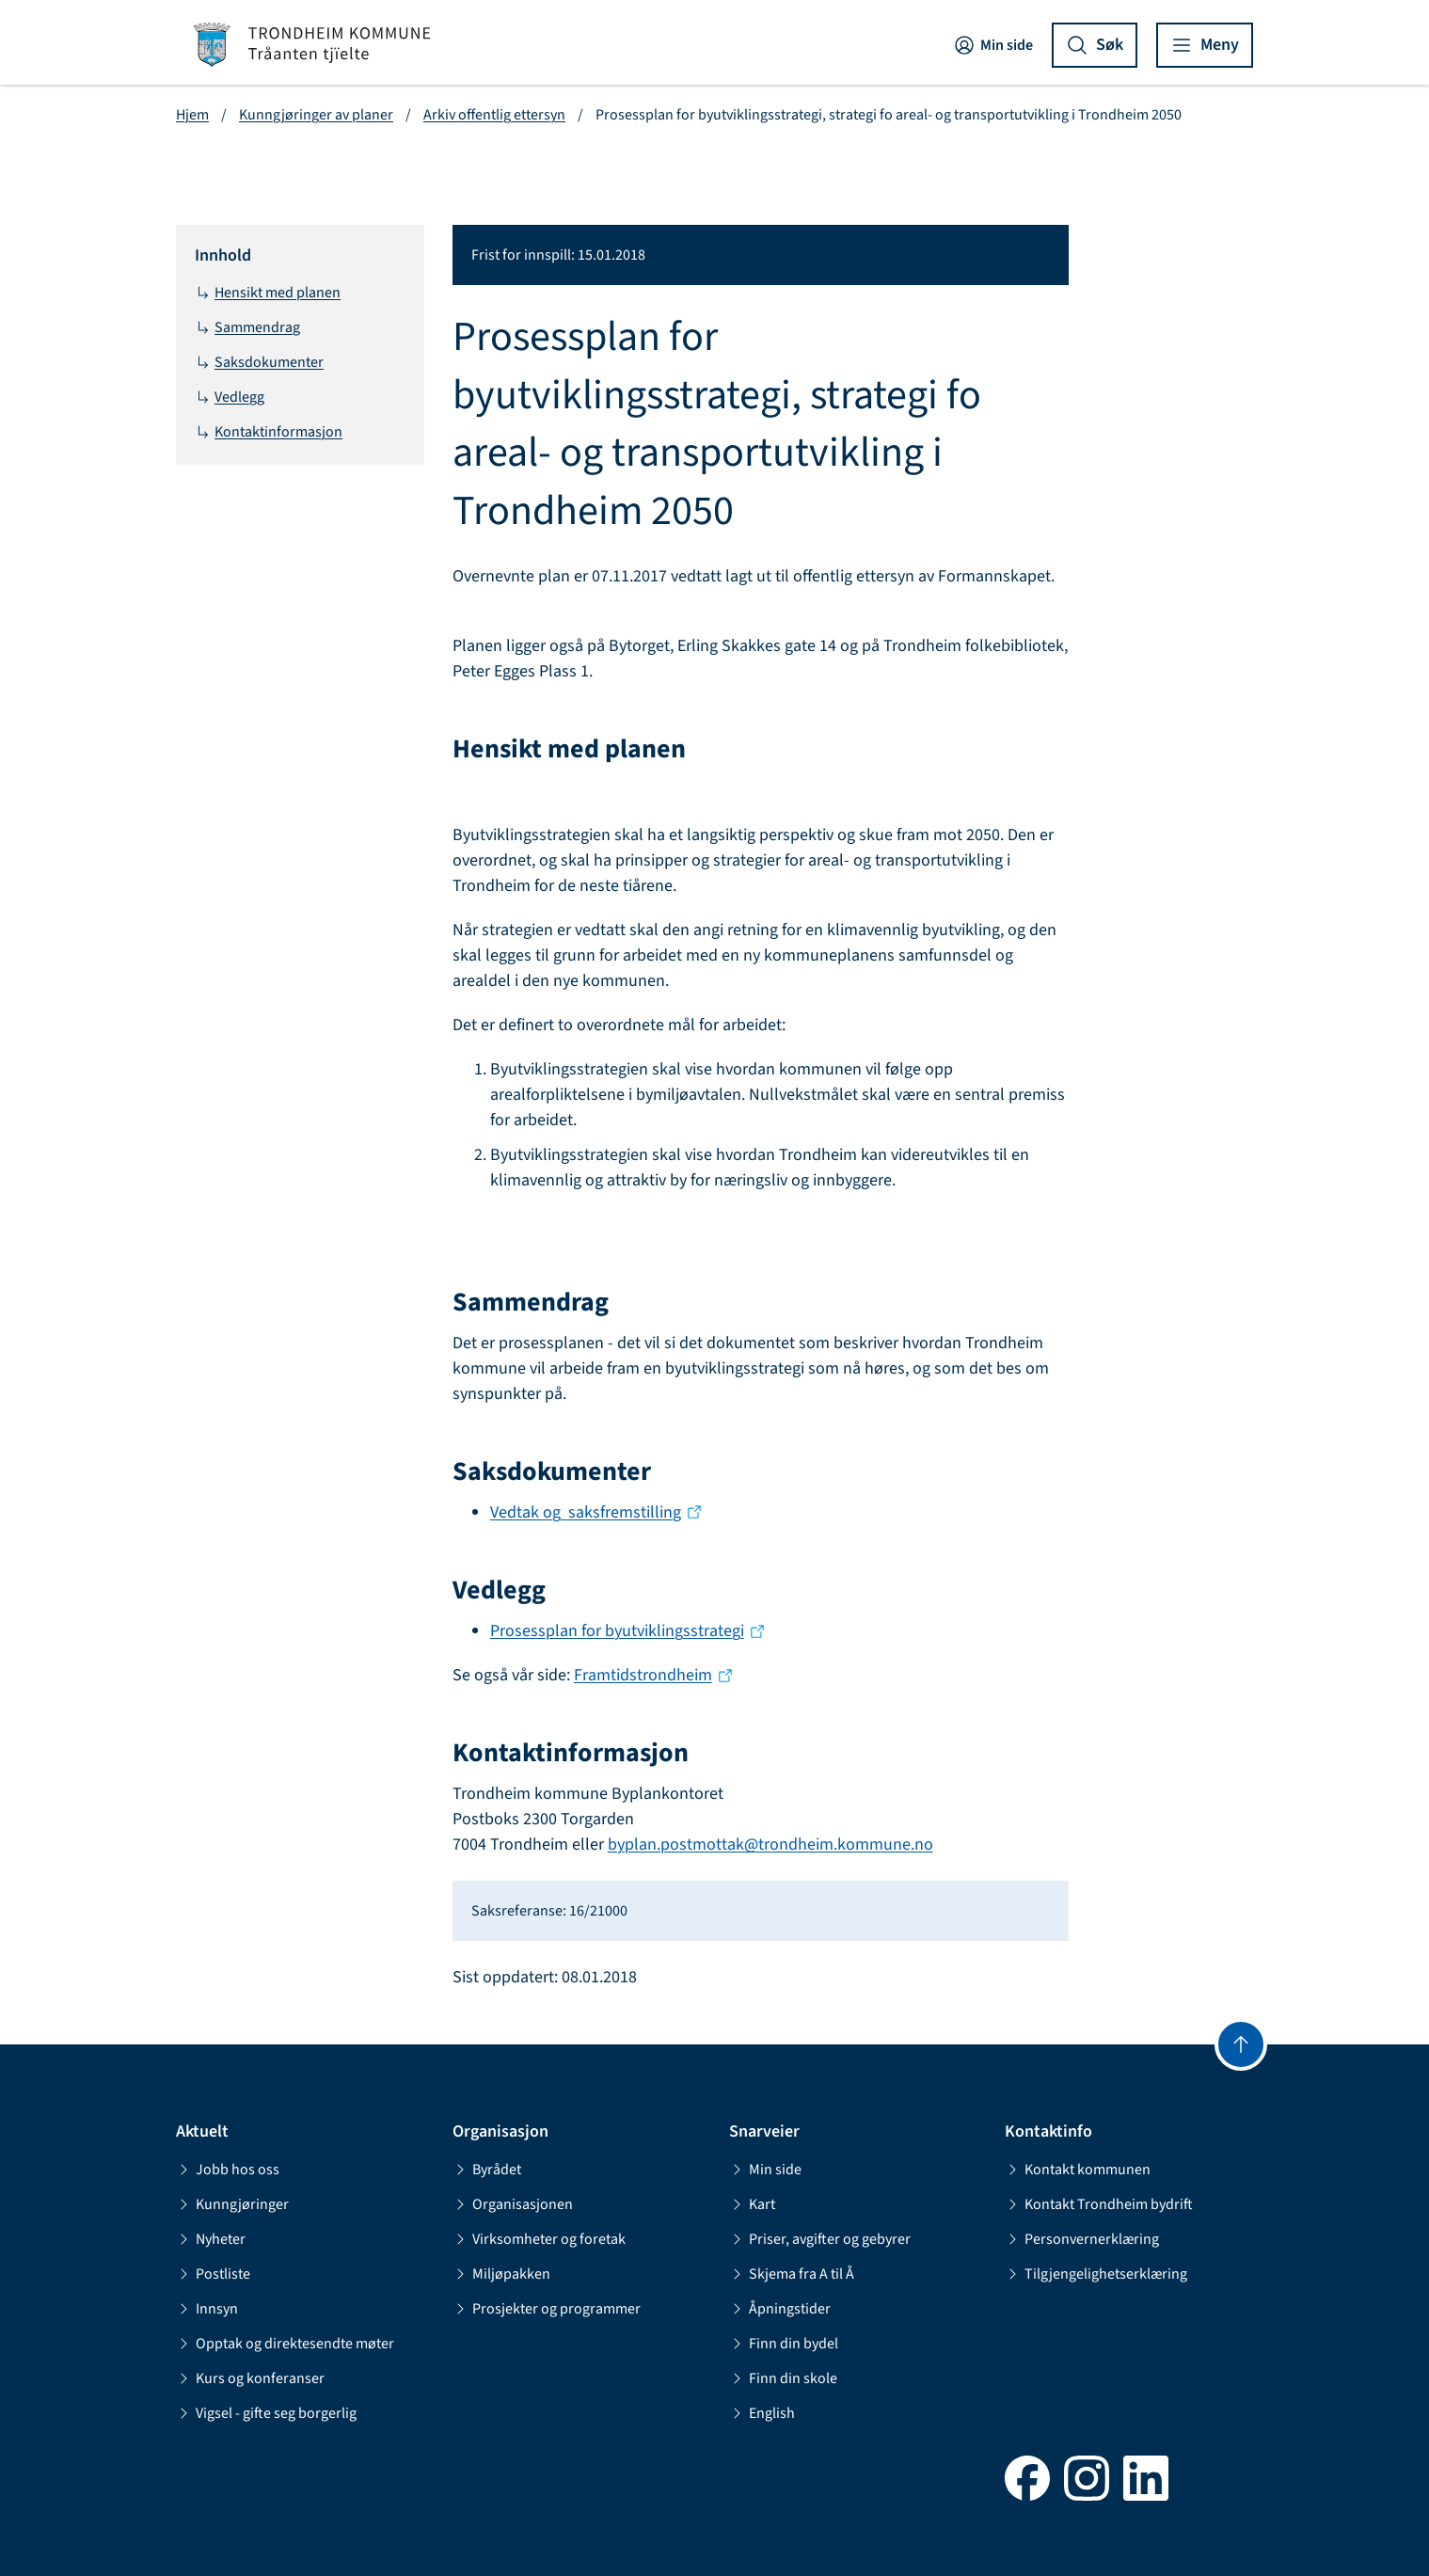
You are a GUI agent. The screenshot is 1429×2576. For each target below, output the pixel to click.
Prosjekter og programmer (547, 2308)
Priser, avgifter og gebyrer (820, 2239)
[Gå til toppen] (1241, 2044)
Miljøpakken (501, 2274)
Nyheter (211, 2239)
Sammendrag (247, 327)
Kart (752, 2204)
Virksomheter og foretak (539, 2239)
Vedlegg (229, 397)
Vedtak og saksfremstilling (585, 1512)
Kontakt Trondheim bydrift (1099, 2204)
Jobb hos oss (227, 2169)
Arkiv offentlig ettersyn (494, 114)
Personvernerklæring (1082, 2239)
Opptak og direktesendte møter (285, 2343)
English (762, 2413)
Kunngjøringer (232, 2204)
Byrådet (487, 2169)
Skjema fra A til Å (791, 2274)
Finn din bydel (783, 2343)
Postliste (213, 2274)
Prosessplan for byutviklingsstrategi (617, 1631)
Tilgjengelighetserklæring (1096, 2274)
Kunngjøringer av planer (316, 114)
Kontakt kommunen (1078, 2169)
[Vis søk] (1094, 45)
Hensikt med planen (268, 292)
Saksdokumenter (259, 362)
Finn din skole (783, 2378)
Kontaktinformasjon (268, 431)
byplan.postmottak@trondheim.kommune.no (770, 1844)
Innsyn (207, 2308)
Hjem (192, 114)
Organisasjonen (513, 2204)
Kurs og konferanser (250, 2378)
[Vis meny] (1204, 45)
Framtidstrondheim (643, 1675)
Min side (993, 45)
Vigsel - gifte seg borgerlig (266, 2413)
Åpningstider (780, 2308)
